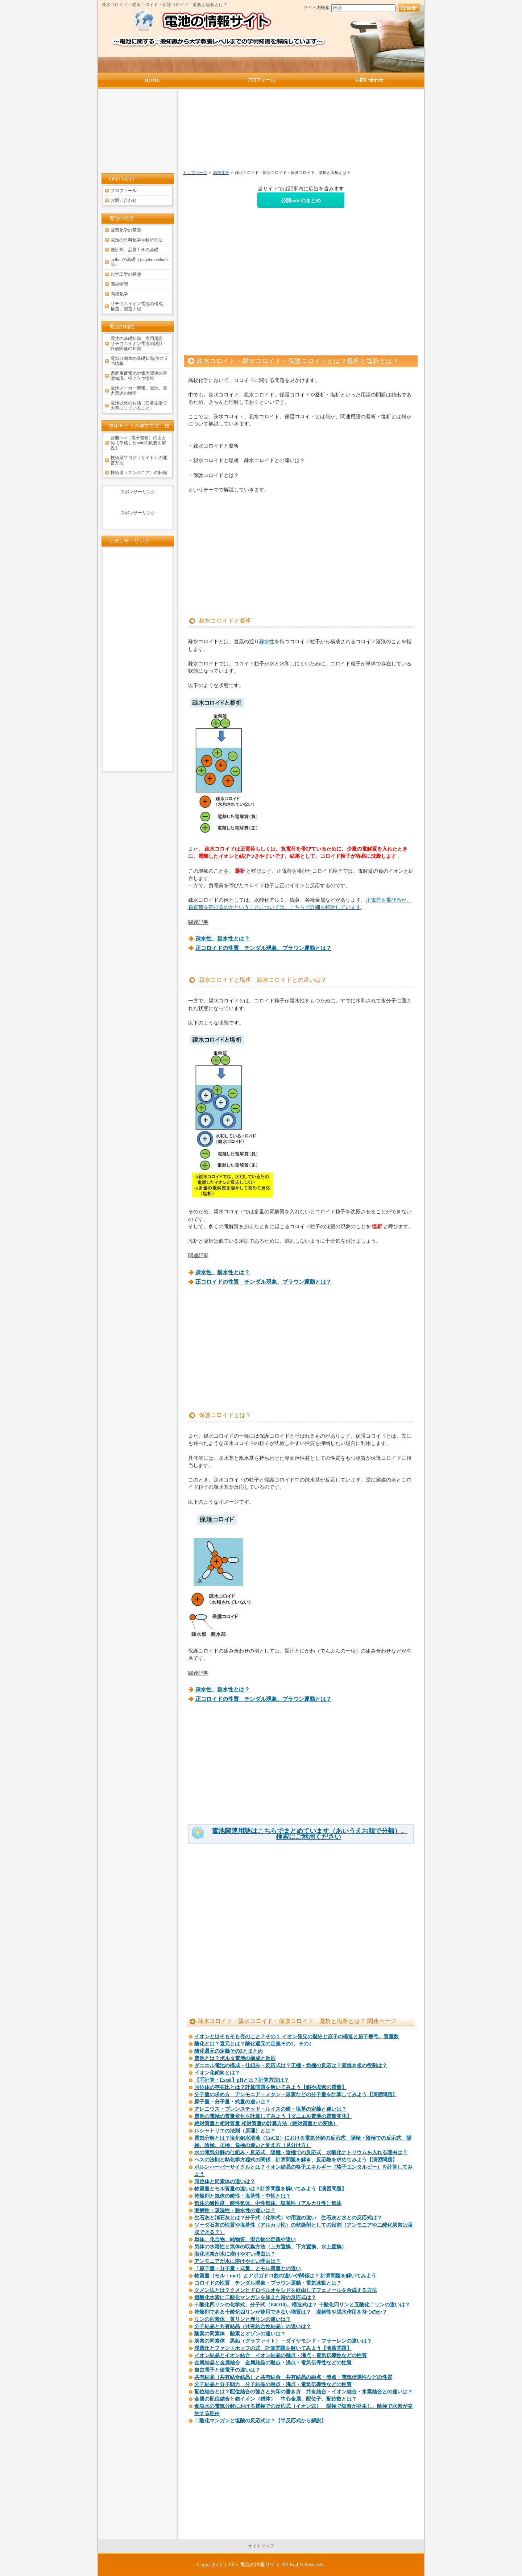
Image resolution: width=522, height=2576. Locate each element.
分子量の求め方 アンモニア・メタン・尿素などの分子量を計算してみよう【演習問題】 (295, 2094)
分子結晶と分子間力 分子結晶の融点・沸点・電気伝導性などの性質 (273, 2384)
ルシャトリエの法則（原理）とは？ (235, 2130)
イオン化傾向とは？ (217, 2073)
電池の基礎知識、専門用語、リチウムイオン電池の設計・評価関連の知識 (139, 343)
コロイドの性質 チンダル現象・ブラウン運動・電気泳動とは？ (267, 2283)
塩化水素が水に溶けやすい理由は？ (235, 2254)
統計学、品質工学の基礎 (134, 249)
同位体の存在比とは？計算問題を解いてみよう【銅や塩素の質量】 (270, 2087)
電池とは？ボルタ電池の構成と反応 (235, 2058)
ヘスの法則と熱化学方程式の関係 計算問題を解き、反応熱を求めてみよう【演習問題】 (295, 2159)
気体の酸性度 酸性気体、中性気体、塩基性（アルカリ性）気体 (267, 2203)
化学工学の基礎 (126, 274)
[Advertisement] (262, 133)
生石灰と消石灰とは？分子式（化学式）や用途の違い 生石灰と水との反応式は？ (288, 2217)
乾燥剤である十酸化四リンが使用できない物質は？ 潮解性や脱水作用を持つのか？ (290, 2312)
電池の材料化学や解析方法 (137, 239)
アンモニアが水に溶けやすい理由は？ (237, 2261)
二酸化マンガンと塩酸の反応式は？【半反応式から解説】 (260, 2420)
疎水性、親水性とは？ (222, 939)
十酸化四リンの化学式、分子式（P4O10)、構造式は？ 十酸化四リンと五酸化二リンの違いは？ (302, 2304)
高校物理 (119, 284)
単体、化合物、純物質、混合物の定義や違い (245, 2239)
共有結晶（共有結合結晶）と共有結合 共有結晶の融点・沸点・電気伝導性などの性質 (293, 2377)
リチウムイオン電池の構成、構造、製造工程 (139, 306)
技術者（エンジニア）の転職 (139, 472)
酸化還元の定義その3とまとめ (228, 2051)
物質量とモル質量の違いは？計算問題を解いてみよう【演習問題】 (270, 2188)
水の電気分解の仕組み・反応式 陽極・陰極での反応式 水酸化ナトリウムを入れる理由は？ (300, 2152)
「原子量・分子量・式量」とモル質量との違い (247, 2268)
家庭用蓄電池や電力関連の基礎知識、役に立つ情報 (139, 376)
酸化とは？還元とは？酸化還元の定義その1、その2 (252, 2044)
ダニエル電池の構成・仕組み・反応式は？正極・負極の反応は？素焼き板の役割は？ (290, 2065)
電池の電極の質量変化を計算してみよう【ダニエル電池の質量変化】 (273, 2116)
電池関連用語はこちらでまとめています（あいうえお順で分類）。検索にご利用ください (309, 1833)
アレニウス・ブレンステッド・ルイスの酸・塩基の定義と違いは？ (270, 2109)
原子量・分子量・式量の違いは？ (232, 2102)
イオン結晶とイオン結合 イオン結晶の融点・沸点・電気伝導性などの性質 (280, 2355)
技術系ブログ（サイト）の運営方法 (139, 460)
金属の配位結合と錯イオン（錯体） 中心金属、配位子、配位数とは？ (275, 2399)
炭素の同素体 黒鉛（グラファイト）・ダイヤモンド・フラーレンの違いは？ (283, 2341)
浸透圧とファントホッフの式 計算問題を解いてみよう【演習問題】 (273, 2348)
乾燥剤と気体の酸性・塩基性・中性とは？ (242, 2196)
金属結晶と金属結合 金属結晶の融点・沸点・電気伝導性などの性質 (273, 2362)
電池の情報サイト (260, 2564)
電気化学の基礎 (126, 230)
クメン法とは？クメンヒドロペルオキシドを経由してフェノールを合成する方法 (285, 2290)
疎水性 (266, 641)
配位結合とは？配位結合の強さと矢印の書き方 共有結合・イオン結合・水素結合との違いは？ (303, 2391)
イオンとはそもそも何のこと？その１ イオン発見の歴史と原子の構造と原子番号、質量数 (296, 2036)
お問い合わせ (124, 200)
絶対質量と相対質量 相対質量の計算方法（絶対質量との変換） (266, 2123)
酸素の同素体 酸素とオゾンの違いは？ (240, 2333)
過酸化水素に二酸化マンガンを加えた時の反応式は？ (255, 2297)
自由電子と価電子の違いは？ (227, 2370)
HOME (152, 80)
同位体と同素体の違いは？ (224, 2181)
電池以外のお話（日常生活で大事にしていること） (139, 405)
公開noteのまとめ (301, 200)
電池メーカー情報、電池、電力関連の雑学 (139, 391)
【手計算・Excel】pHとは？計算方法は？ (241, 2080)
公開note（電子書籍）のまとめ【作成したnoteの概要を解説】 (138, 442)
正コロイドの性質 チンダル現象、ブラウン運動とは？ (263, 948)
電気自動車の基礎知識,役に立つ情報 (139, 361)
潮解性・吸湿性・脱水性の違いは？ (235, 2210)
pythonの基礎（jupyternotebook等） (140, 262)
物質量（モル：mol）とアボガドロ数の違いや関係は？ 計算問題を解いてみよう (285, 2275)
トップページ (195, 172)
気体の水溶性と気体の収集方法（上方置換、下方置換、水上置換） (270, 2246)
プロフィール (124, 190)
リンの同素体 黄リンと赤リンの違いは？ (242, 2319)
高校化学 (221, 172)
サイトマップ (261, 2545)
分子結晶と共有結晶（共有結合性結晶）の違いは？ (252, 2326)
